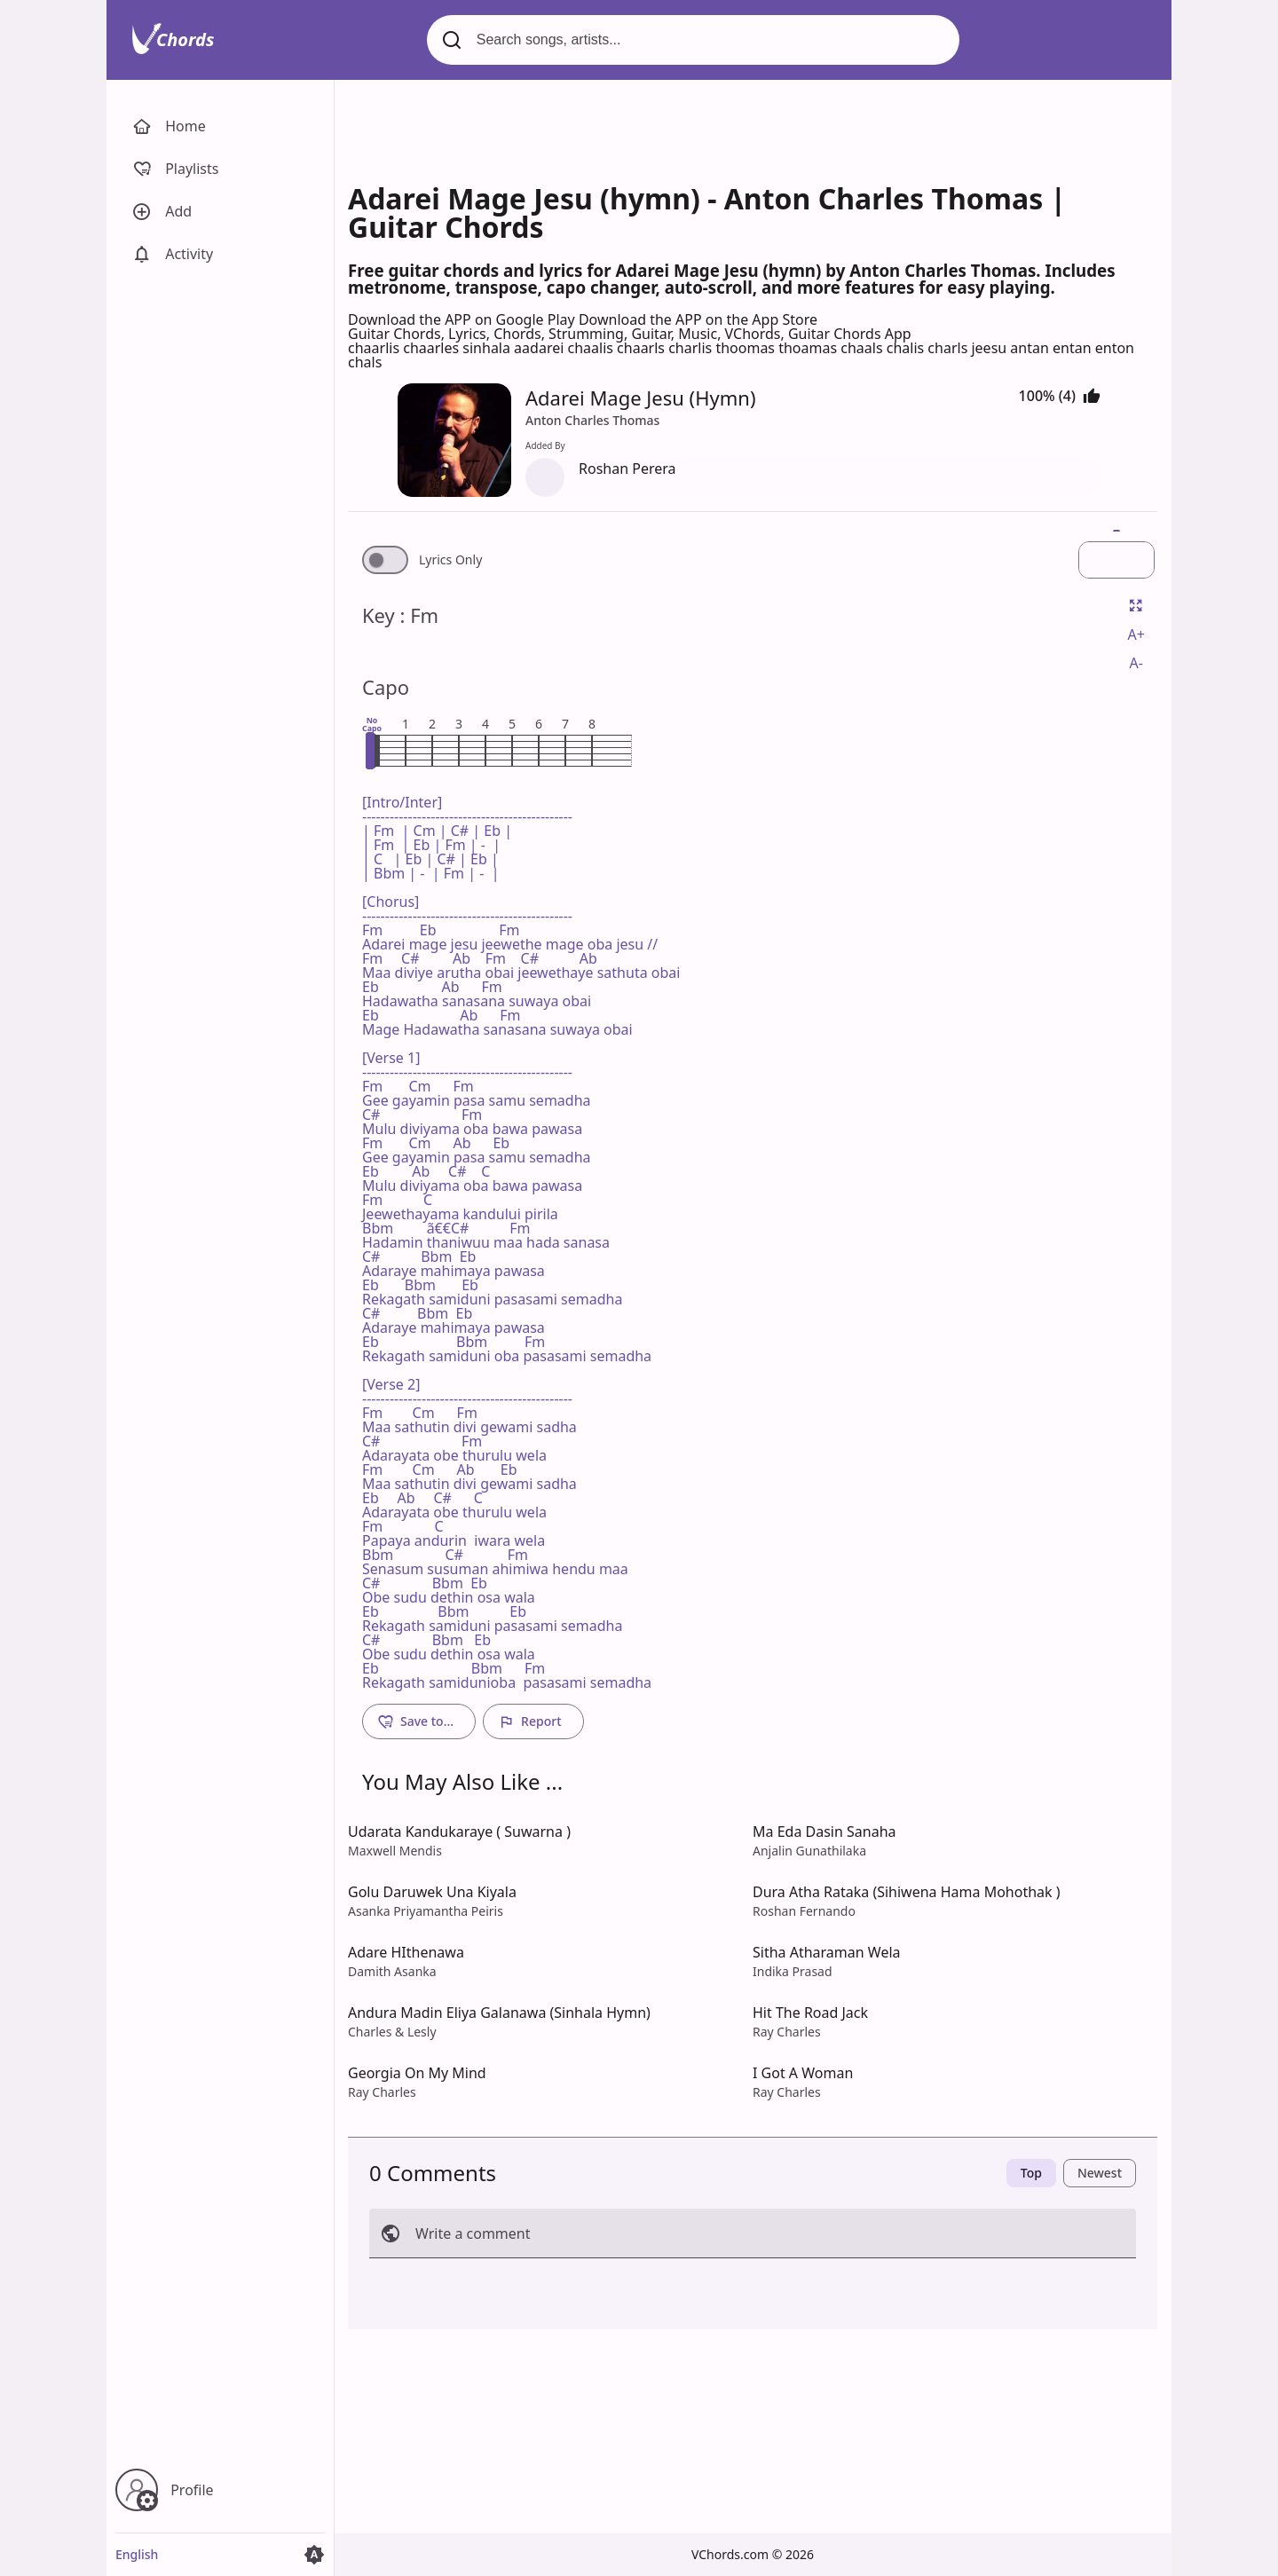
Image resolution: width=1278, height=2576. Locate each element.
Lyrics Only (450, 560)
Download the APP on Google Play (463, 319)
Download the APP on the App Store (698, 319)
